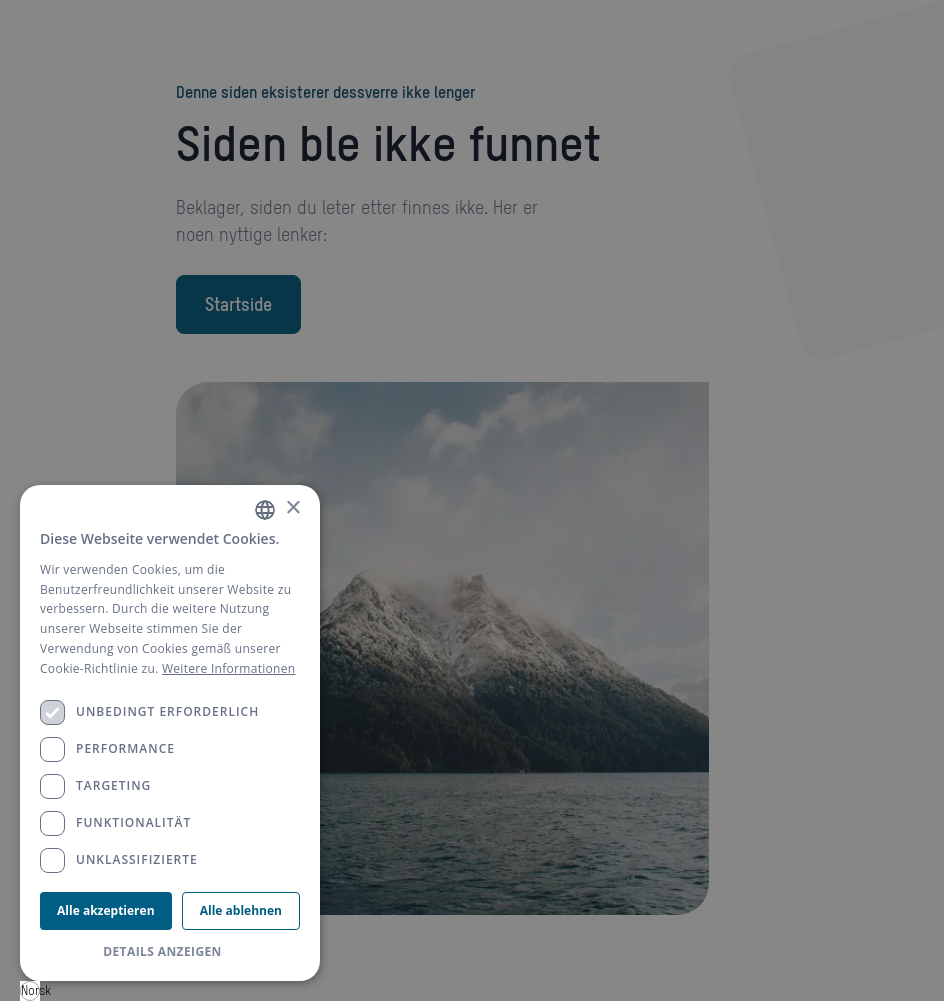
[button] (170, 952)
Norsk (30, 990)
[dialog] (170, 733)
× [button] (292, 508)
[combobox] (30, 991)
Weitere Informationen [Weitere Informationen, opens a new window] (229, 668)
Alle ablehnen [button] (241, 910)
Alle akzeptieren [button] (105, 910)
